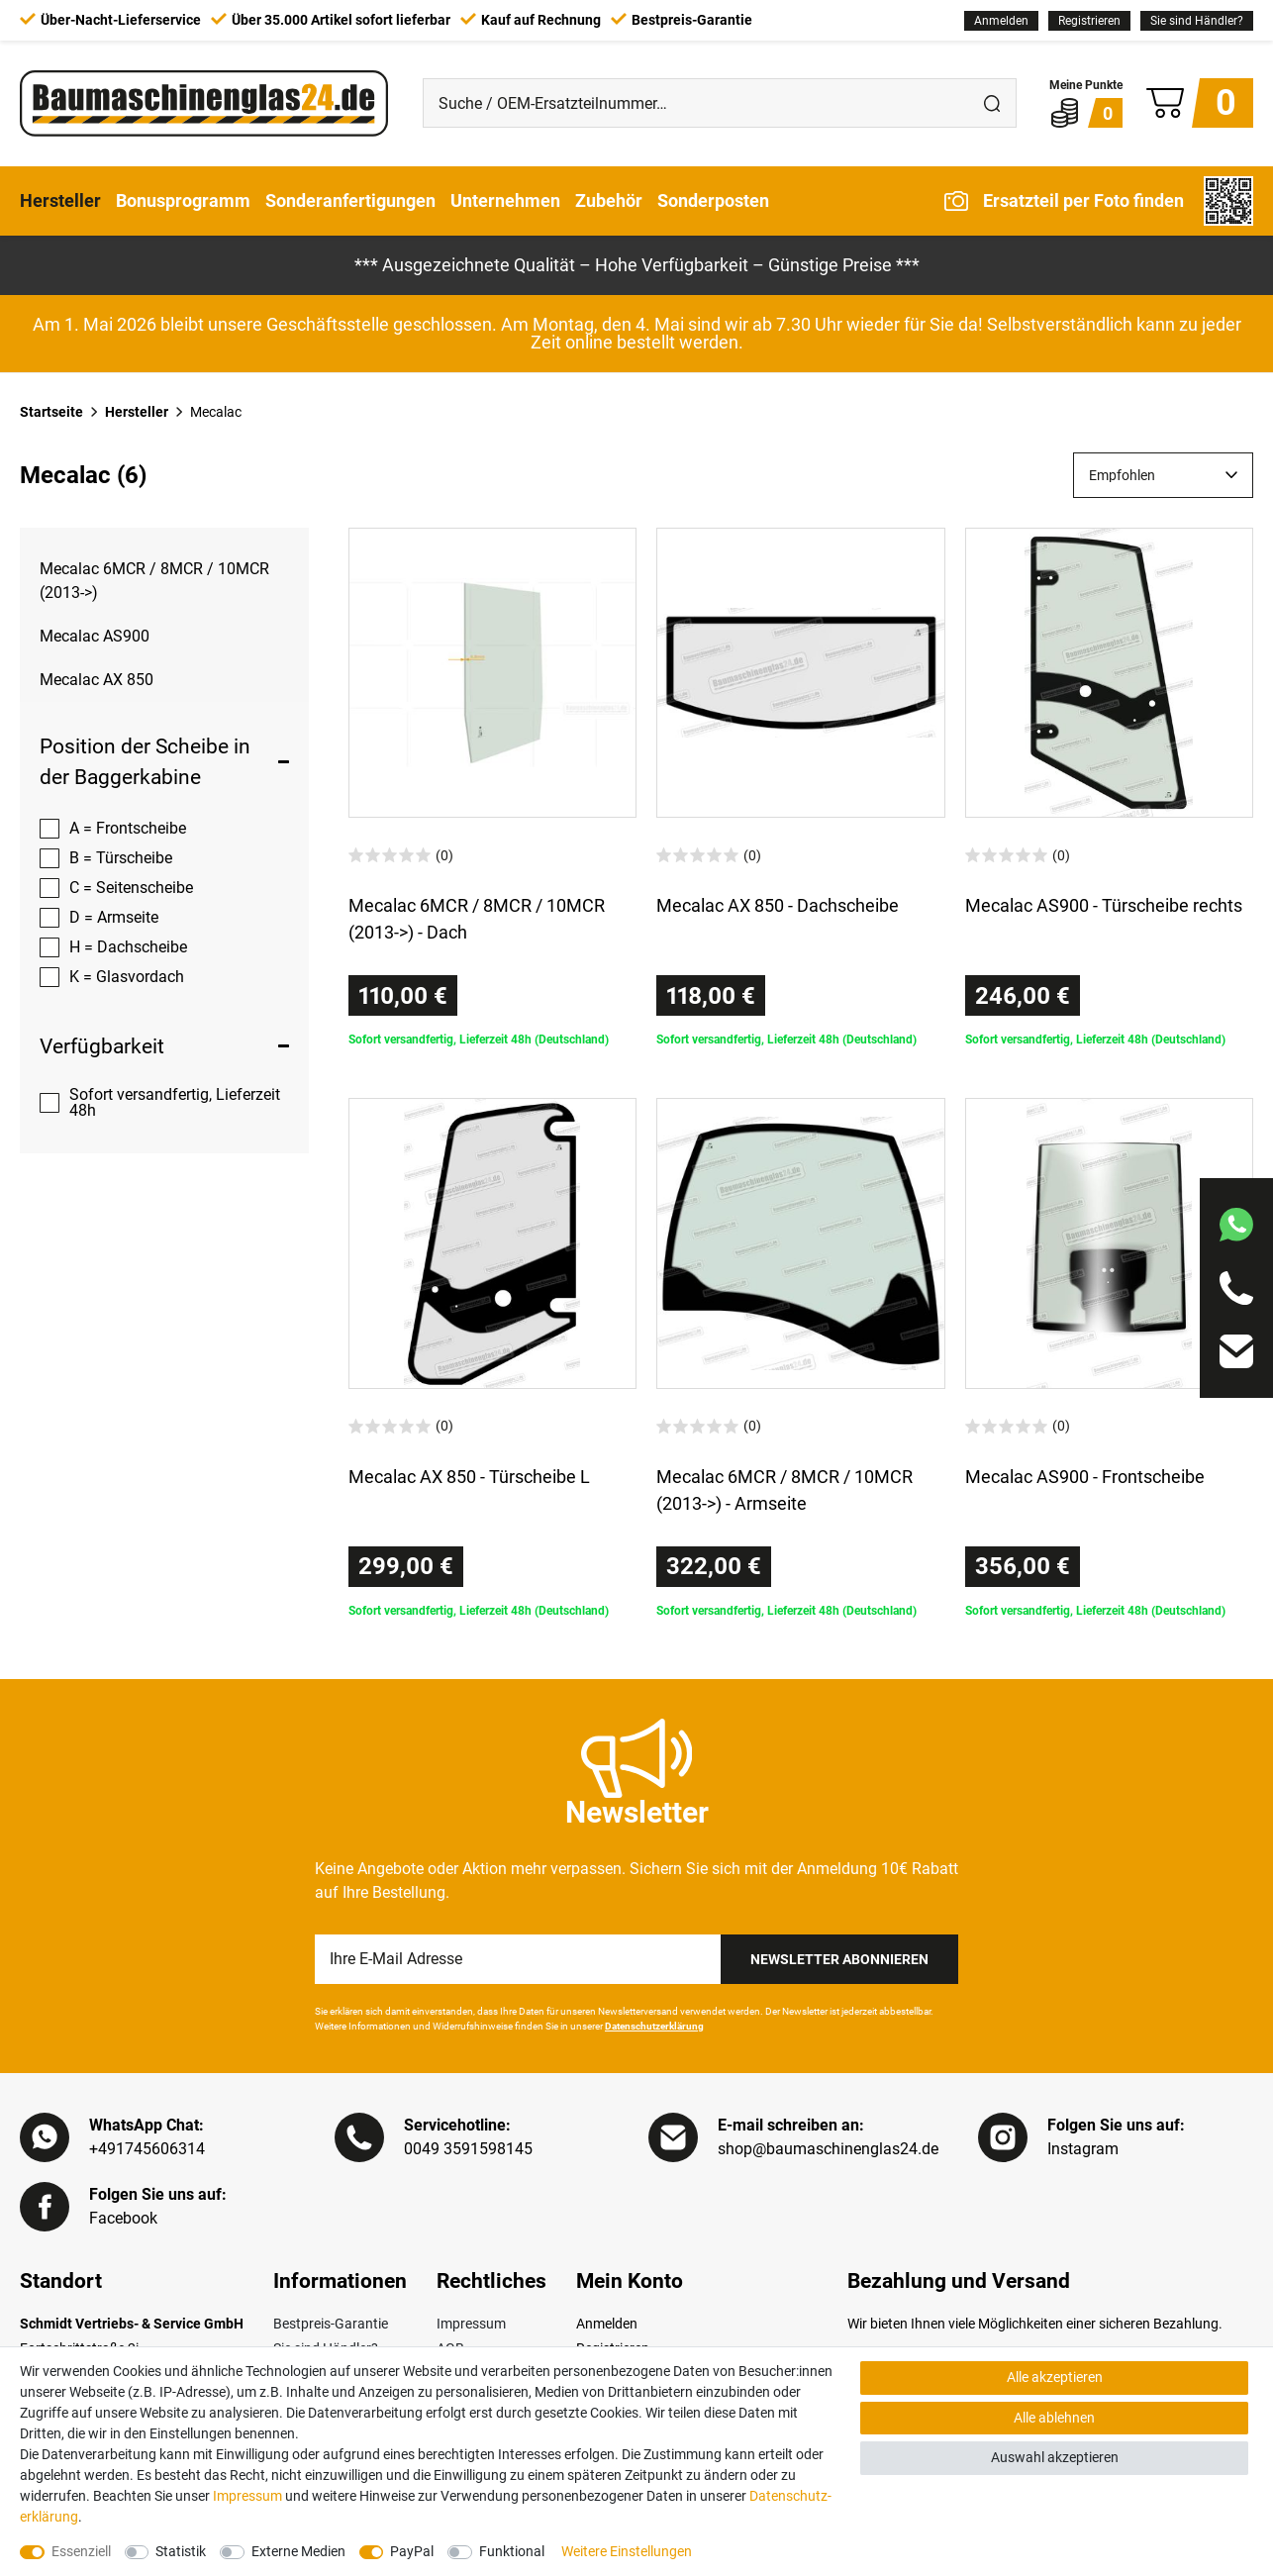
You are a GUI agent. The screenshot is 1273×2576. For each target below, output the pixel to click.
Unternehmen (505, 200)
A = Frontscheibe (127, 828)
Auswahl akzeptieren (1055, 2457)
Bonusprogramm (183, 200)
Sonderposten (713, 200)
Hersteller (60, 200)
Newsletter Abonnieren (839, 1959)
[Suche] (992, 103)
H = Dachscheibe (128, 947)
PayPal (412, 2551)
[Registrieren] (1089, 21)
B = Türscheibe (120, 857)
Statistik (180, 2551)
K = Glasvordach (126, 976)
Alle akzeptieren (1055, 2377)
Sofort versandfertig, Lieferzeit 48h (174, 1102)
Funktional (511, 2551)
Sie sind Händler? (1196, 21)
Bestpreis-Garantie (330, 2323)
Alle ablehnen (1054, 2418)
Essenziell (81, 2551)
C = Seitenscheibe (131, 887)
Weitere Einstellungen (626, 2551)
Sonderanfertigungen (350, 200)
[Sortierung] (1163, 475)
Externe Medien (298, 2551)
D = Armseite (113, 917)
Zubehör (608, 200)
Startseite (51, 412)
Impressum (471, 2323)
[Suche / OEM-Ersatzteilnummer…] (696, 103)
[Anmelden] (1001, 21)
